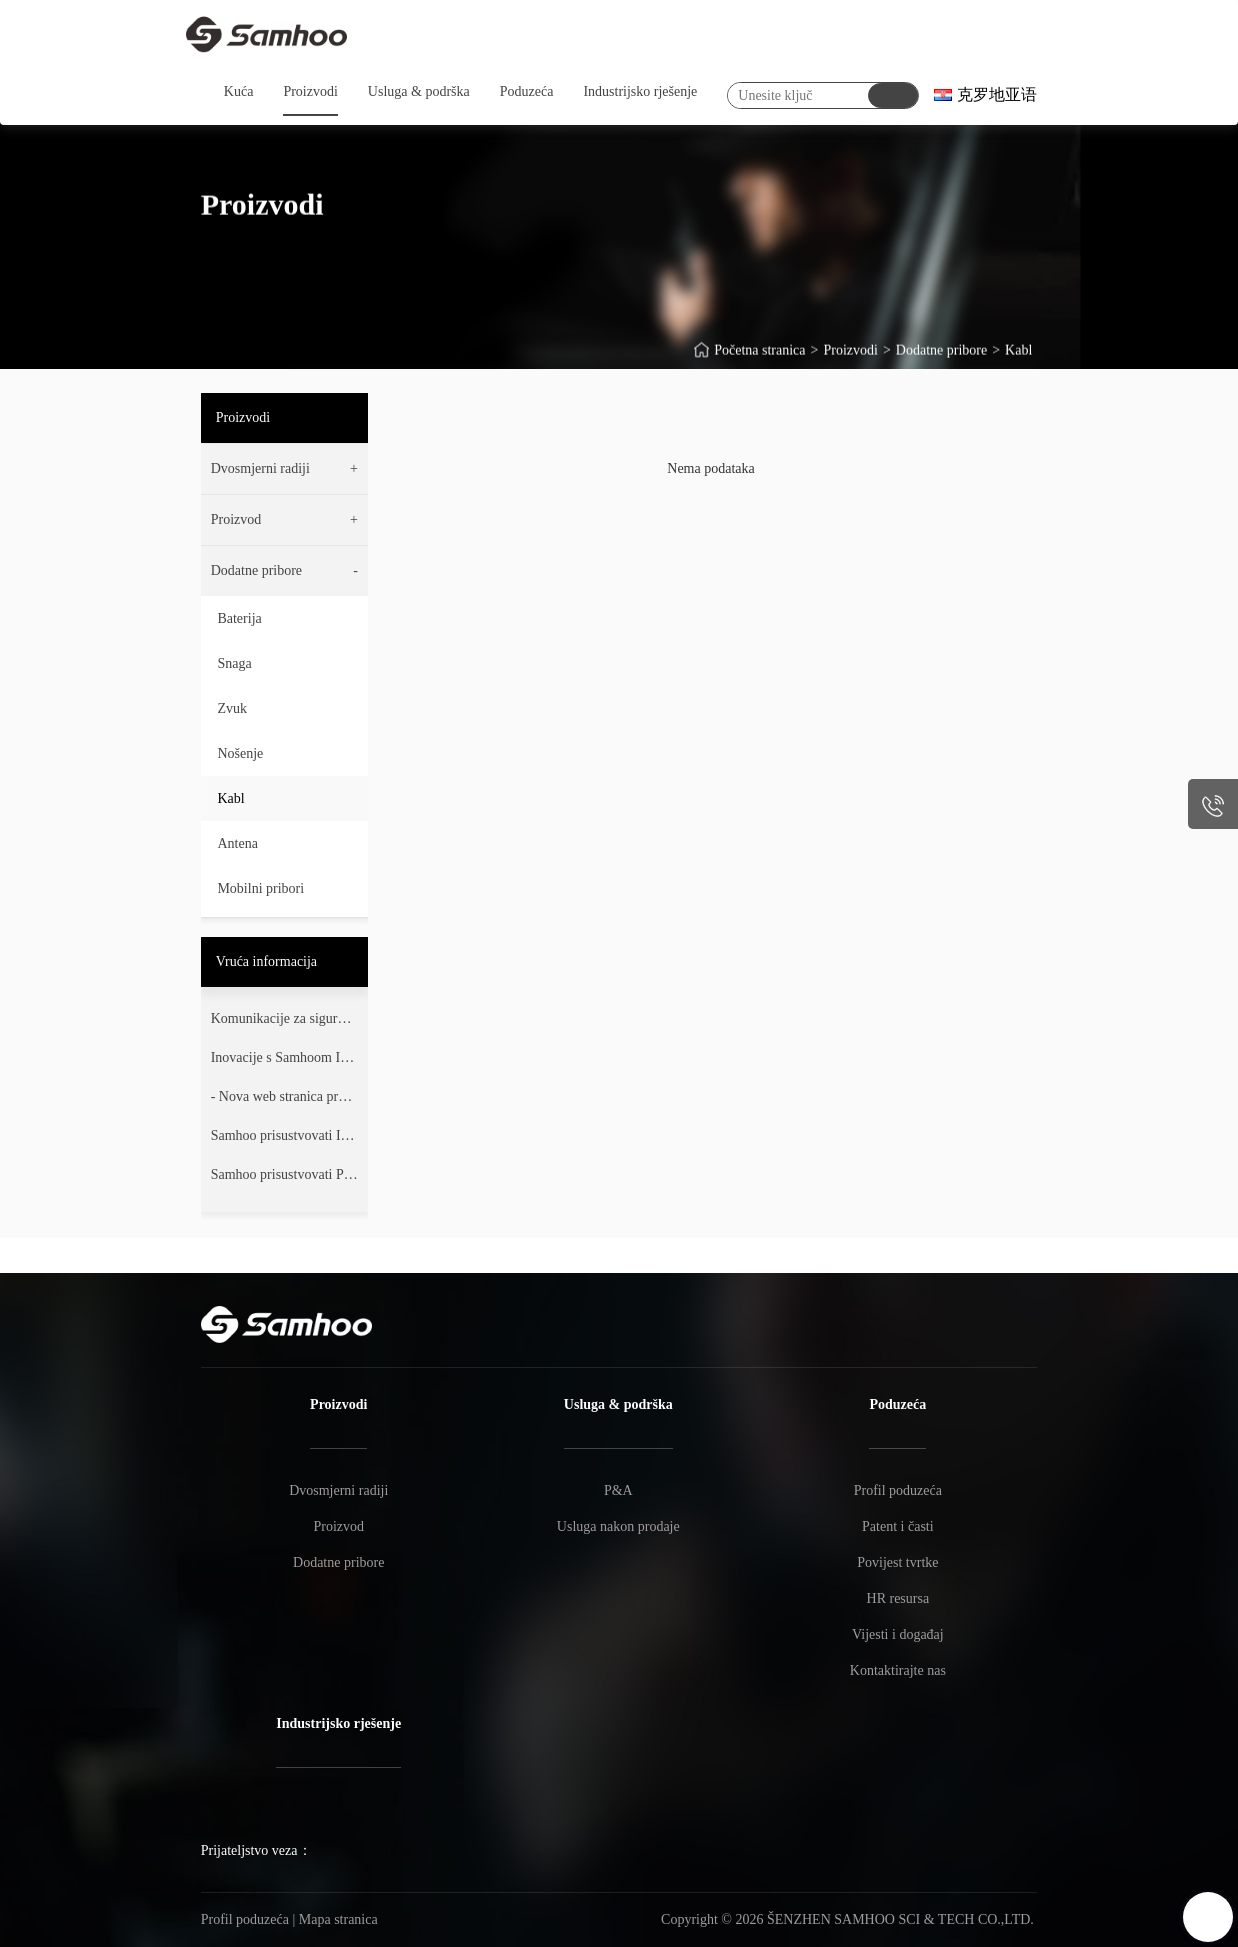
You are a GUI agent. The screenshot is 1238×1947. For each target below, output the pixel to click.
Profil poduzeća (898, 1490)
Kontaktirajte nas (898, 1670)
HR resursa (898, 1598)
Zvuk (232, 708)
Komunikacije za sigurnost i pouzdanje (284, 1023)
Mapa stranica (338, 1919)
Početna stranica (759, 359)
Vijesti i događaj (898, 1634)
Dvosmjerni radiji (338, 1490)
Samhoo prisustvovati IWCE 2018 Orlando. (282, 1140)
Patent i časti (898, 1526)
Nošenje (240, 753)
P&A (618, 1490)
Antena (237, 843)
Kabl (1018, 359)
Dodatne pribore (941, 359)
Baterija (239, 618)
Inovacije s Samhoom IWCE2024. (282, 1062)
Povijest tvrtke (897, 1562)
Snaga (234, 663)
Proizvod (338, 1526)
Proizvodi (850, 359)
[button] (284, 469)
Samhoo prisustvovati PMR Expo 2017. (283, 1179)
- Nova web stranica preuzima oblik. (284, 1101)
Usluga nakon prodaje (618, 1526)
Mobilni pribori (260, 888)
